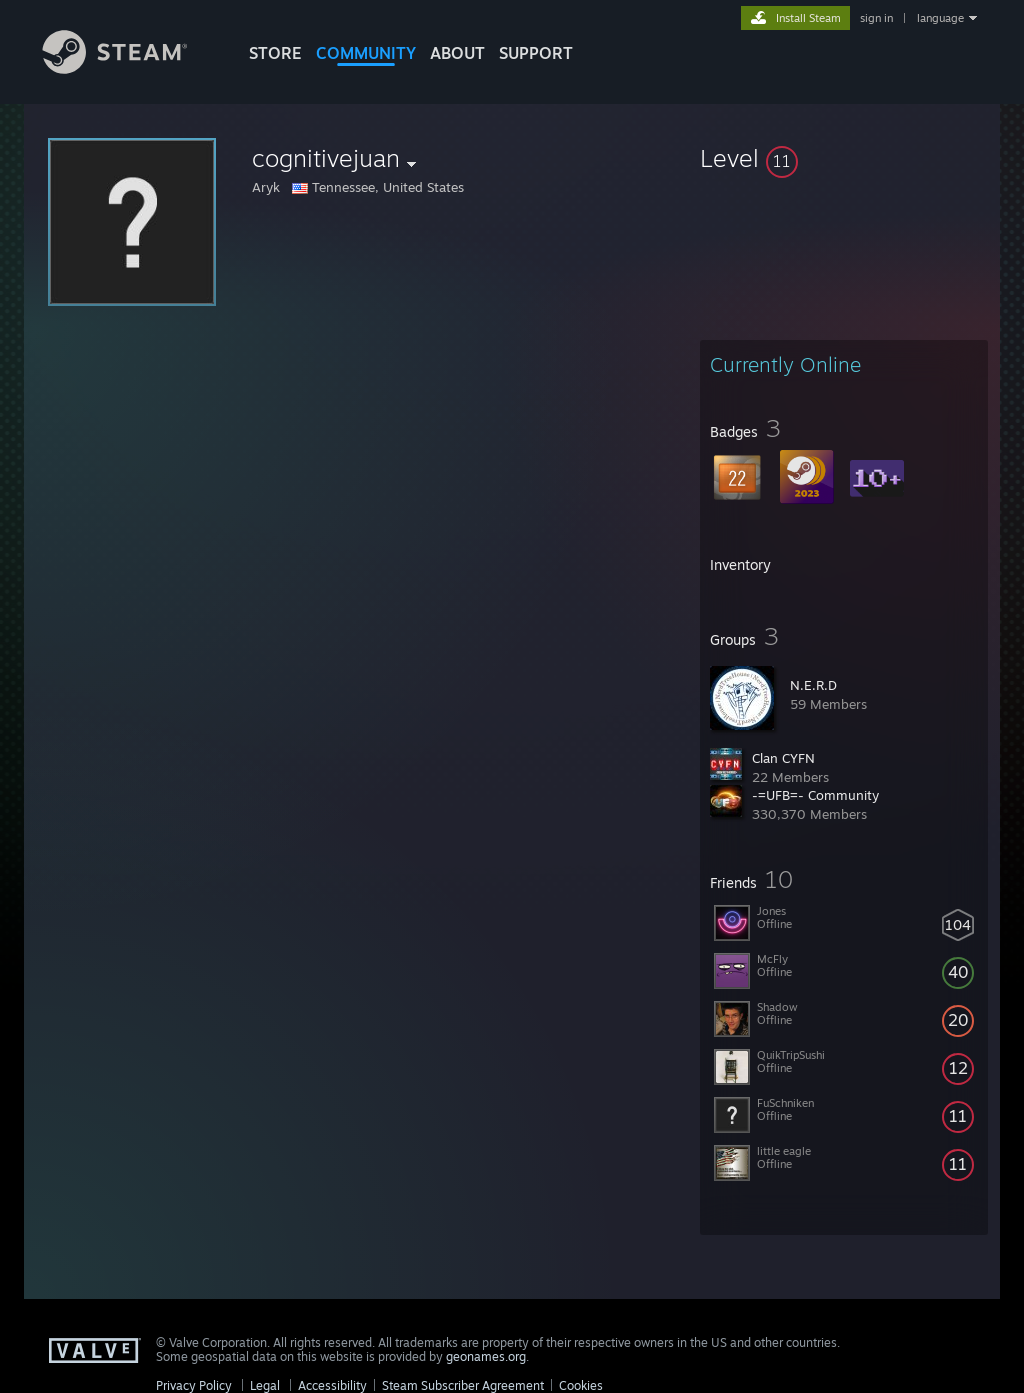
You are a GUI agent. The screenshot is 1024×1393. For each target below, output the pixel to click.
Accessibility (332, 1385)
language (940, 18)
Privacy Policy (194, 1385)
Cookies (581, 1385)
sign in (876, 18)
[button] (844, 158)
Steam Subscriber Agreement (463, 1385)
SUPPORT (536, 53)
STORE (275, 53)
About (457, 53)
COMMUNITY (366, 53)
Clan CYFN (783, 758)
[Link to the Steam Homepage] (130, 68)
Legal (265, 1385)
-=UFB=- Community (815, 795)
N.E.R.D (813, 685)
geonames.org (486, 1356)
